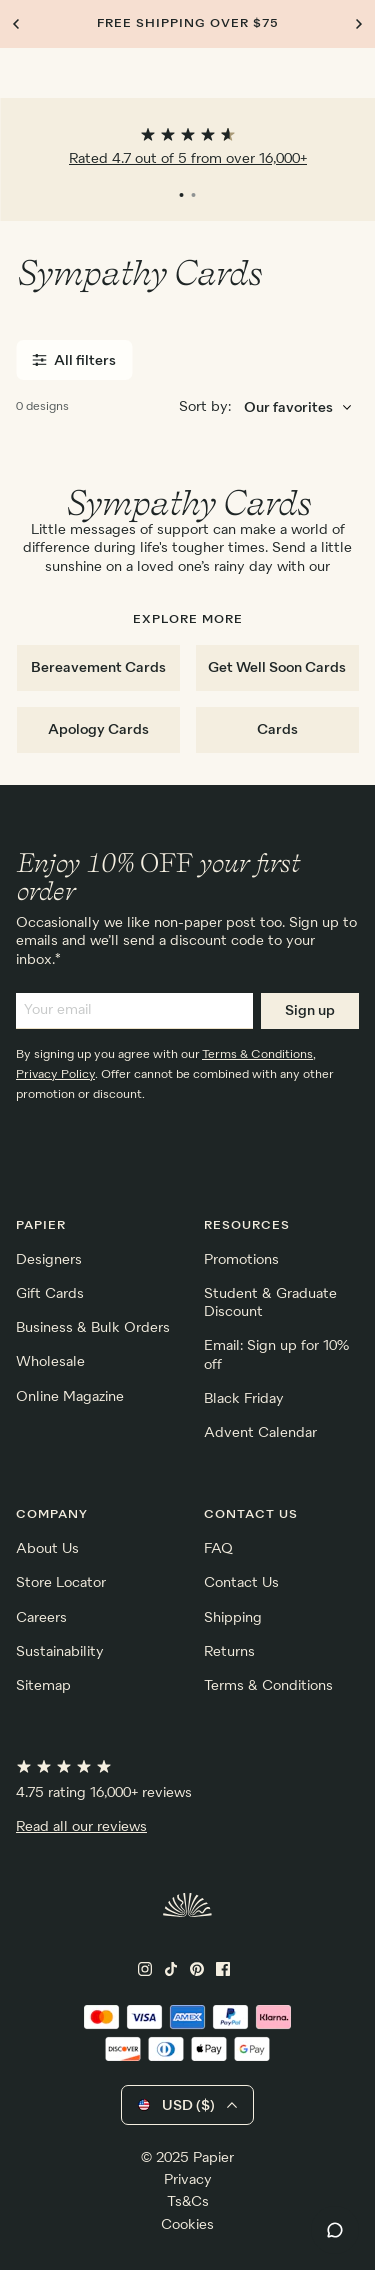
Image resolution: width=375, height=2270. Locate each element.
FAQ (218, 1549)
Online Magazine (70, 1397)
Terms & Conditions (257, 1055)
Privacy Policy (55, 1075)
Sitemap (43, 1686)
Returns (229, 1652)
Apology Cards (98, 730)
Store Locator (61, 1583)
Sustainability (60, 1652)
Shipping (233, 1618)
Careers (41, 1618)
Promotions (241, 1260)
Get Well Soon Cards (277, 668)
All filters (74, 360)
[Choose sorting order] (297, 408)
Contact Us (241, 1583)
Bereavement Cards (98, 668)
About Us (47, 1549)
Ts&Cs (188, 2202)
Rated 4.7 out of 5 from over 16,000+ (188, 159)
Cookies (187, 2225)
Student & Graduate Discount (270, 1303)
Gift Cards (50, 1294)
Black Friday (244, 1399)
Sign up (310, 1011)
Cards (277, 730)
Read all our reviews (81, 1827)
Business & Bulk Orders (93, 1328)
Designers (49, 1260)
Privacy (188, 2180)
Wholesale (50, 1362)
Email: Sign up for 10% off (276, 1355)
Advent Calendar (260, 1433)
